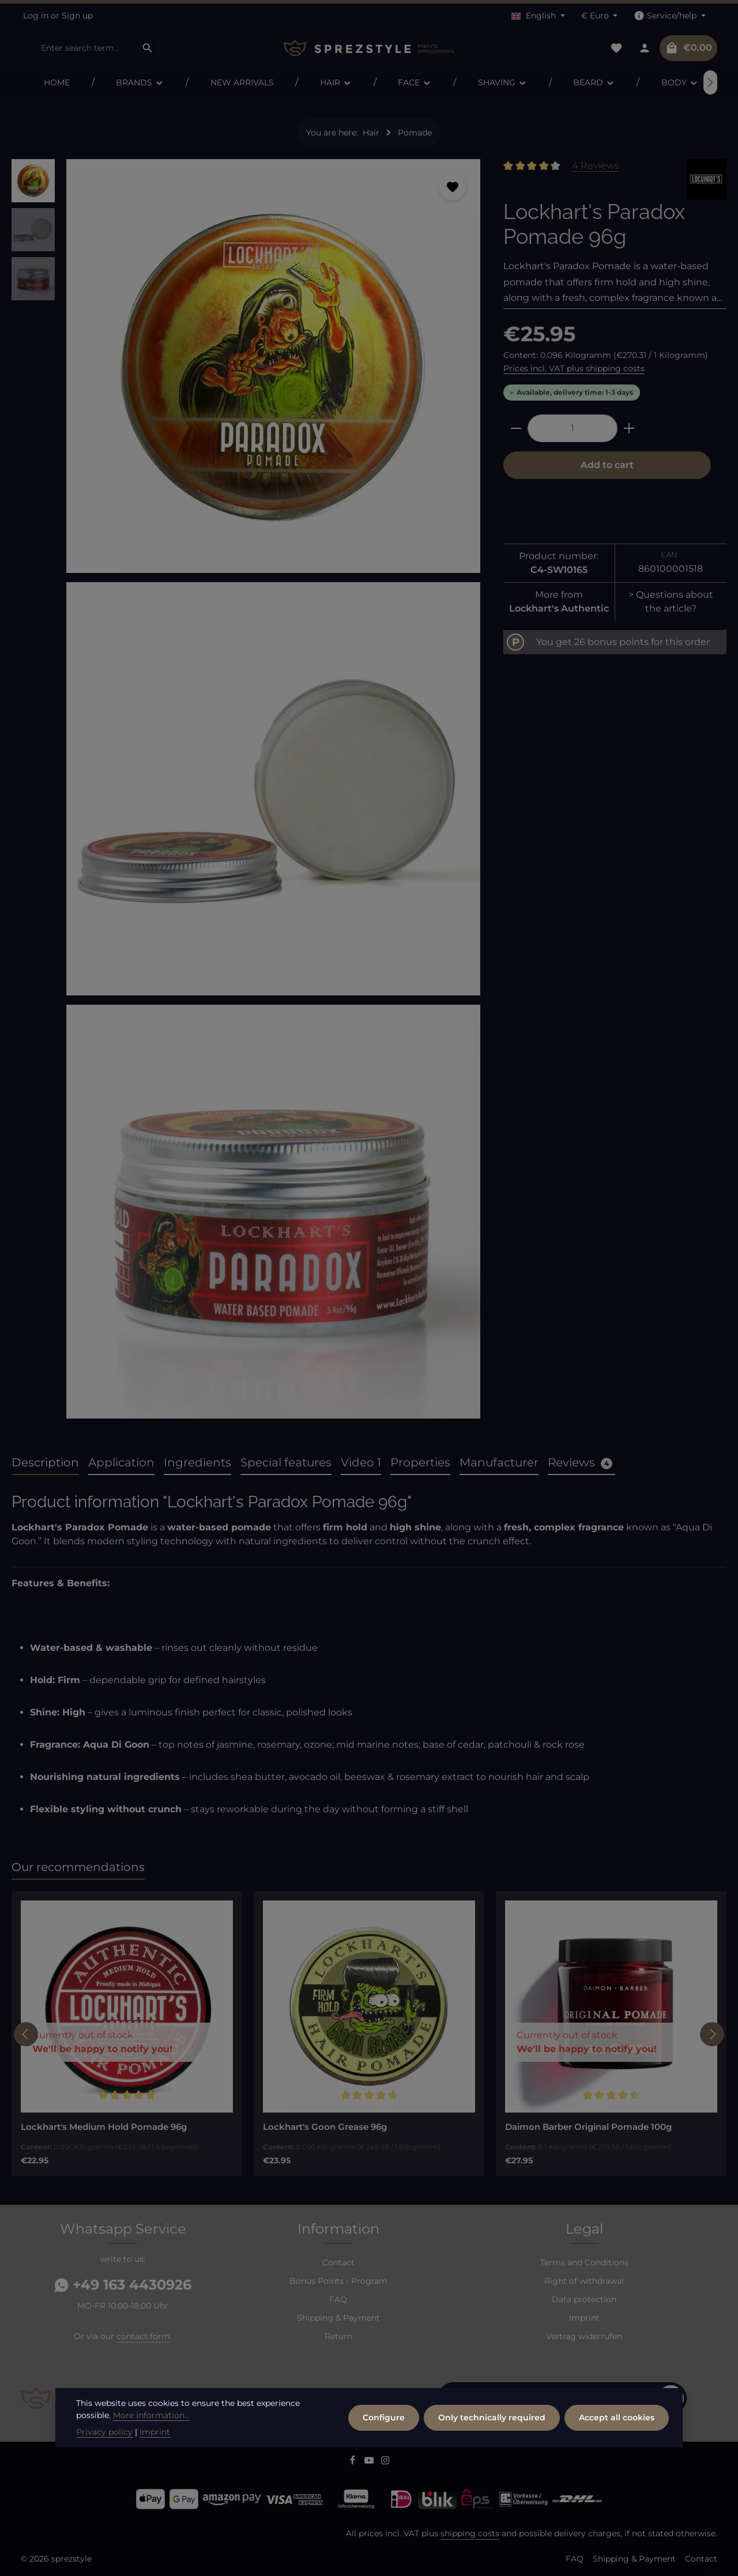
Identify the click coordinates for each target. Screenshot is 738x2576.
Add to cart (607, 464)
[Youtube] (370, 2462)
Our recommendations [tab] (78, 1867)
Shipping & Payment (338, 2318)
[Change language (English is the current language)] (538, 15)
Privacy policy (104, 2432)
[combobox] (82, 48)
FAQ (338, 2299)
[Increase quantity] (629, 428)
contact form (143, 2336)
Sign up (77, 15)
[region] (246, 793)
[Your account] (644, 48)
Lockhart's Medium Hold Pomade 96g (104, 2127)
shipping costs (469, 2533)
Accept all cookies (616, 2417)
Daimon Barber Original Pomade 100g (588, 2127)
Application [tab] (121, 1462)
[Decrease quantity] (515, 428)
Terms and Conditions (584, 2262)
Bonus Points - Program (338, 2281)
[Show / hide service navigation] (670, 15)
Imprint (584, 2318)
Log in (35, 15)
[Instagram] (385, 2462)
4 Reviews (595, 165)
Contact (338, 2262)
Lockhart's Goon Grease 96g (325, 2127)
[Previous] (26, 2034)
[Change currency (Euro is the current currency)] (599, 15)
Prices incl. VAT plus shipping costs (574, 368)
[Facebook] (354, 2462)
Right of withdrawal (584, 2281)
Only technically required (491, 2417)
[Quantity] (572, 428)
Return (338, 2336)
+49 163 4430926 (122, 2284)
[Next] (710, 82)
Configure (384, 2417)
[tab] (45, 1463)
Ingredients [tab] (197, 1462)
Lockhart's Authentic (559, 608)
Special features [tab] (286, 1462)
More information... (151, 2415)
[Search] (147, 48)
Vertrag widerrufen (584, 2336)
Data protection (584, 2299)
